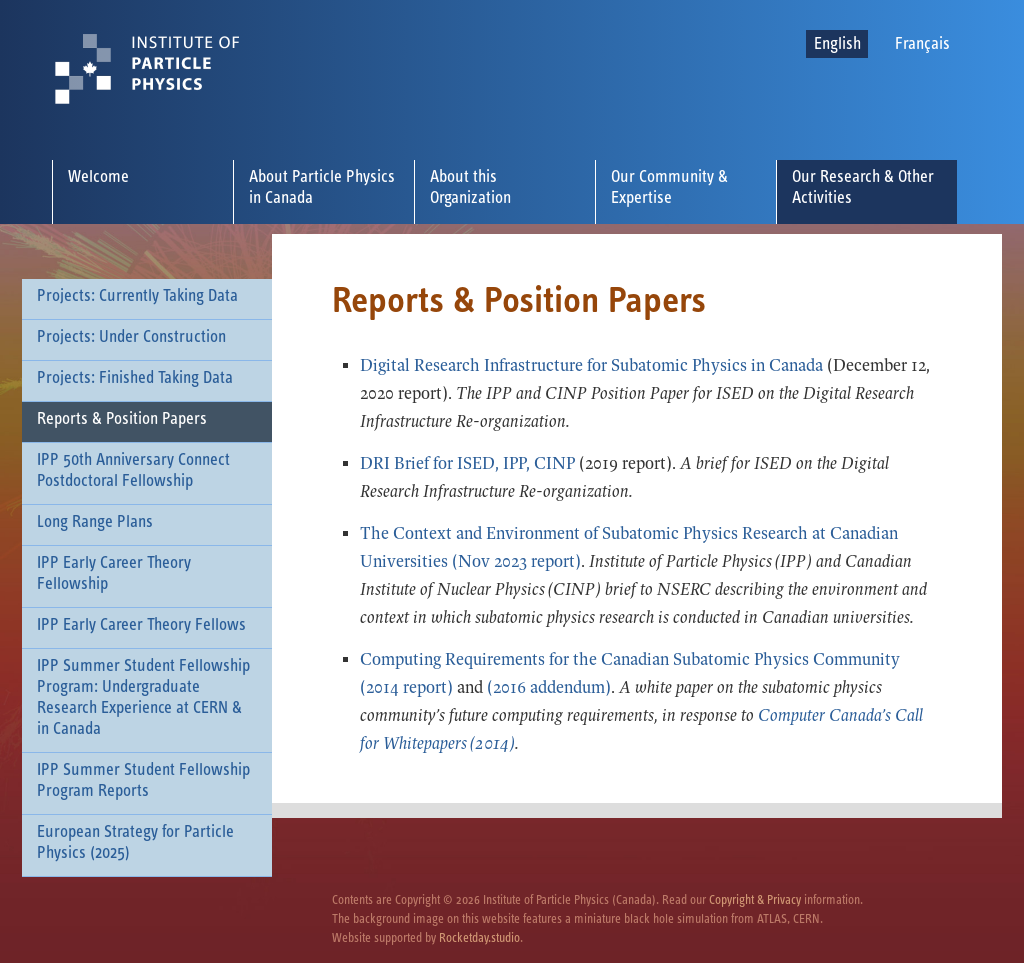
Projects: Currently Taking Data (137, 296)
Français (922, 44)
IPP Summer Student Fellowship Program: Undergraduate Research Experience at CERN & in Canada (143, 697)
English (837, 44)
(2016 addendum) (549, 687)
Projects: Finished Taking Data (135, 378)
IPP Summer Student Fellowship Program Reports (143, 780)
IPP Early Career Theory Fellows (141, 625)
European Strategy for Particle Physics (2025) (135, 842)
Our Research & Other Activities (863, 187)
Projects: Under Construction (131, 337)
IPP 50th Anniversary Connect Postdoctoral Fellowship (133, 470)
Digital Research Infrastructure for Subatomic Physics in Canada (591, 365)
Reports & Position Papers (122, 419)
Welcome (98, 177)
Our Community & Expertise (669, 187)
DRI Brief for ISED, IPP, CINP (469, 463)
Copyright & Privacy (755, 900)
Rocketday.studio (479, 938)
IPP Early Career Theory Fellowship (114, 573)
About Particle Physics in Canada (322, 187)
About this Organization (470, 187)
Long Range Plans (95, 522)
